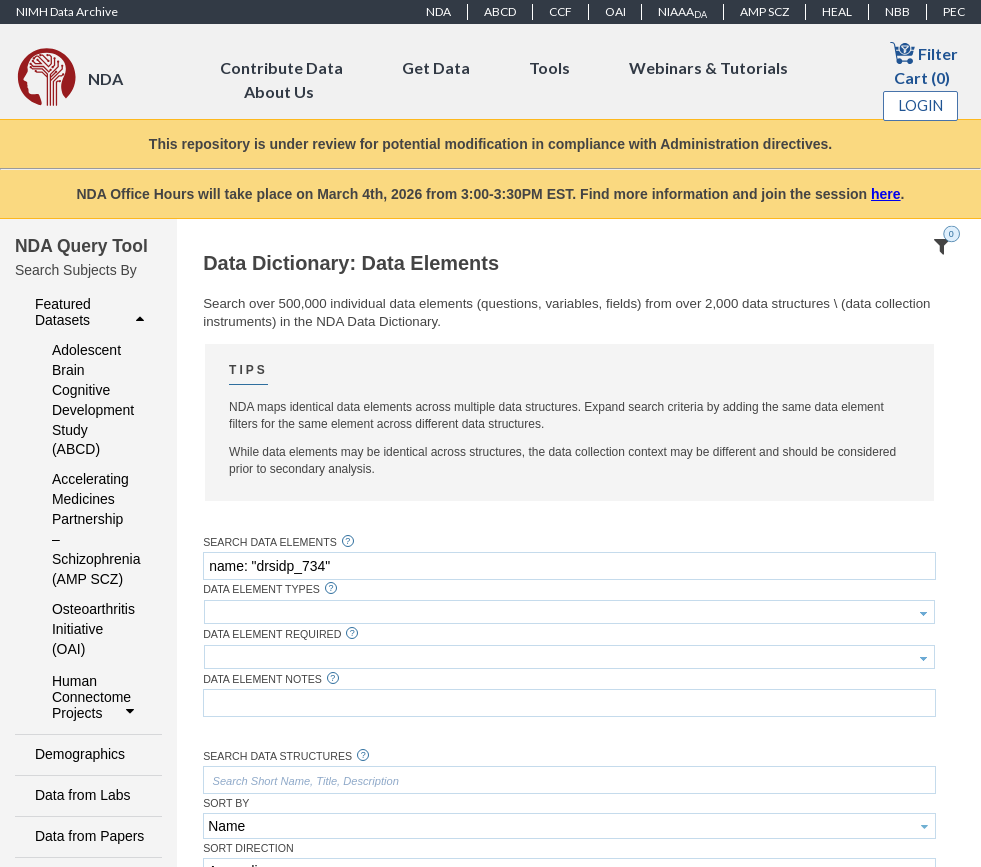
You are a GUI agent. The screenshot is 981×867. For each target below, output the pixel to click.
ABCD (500, 11)
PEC (954, 11)
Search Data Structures (277, 756)
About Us (279, 91)
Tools (549, 67)
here (886, 194)
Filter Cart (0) (924, 63)
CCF (560, 11)
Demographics (80, 754)
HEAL (837, 11)
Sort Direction (248, 848)
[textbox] (569, 566)
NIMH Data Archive (67, 11)
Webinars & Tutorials (708, 67)
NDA (438, 11)
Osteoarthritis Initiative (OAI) (93, 629)
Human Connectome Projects (95, 697)
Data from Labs (82, 795)
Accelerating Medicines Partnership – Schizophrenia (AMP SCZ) (93, 529)
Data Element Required (272, 634)
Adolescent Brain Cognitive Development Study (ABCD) (93, 400)
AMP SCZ (764, 11)
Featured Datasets (92, 312)
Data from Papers (89, 836)
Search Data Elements (270, 542)
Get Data (436, 67)
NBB (897, 11)
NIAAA (682, 12)
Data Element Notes (262, 679)
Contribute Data (281, 67)
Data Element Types (261, 589)
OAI (615, 11)
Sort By (226, 803)
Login (921, 105)
